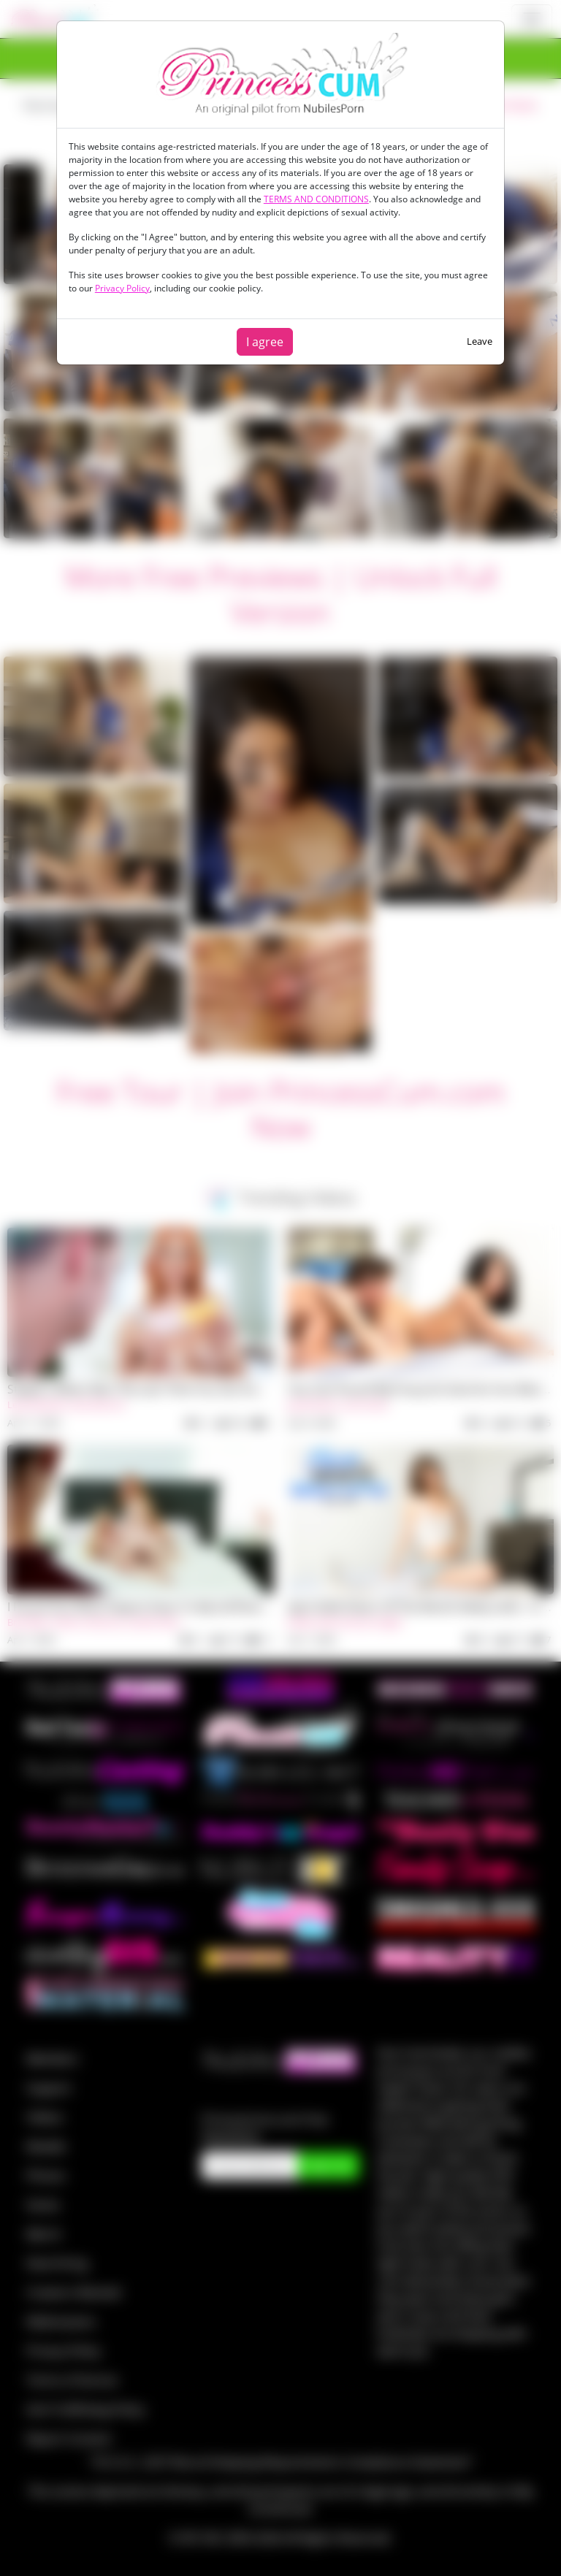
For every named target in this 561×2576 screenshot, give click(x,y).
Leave (479, 341)
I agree (264, 342)
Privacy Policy (122, 288)
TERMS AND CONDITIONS (316, 199)
